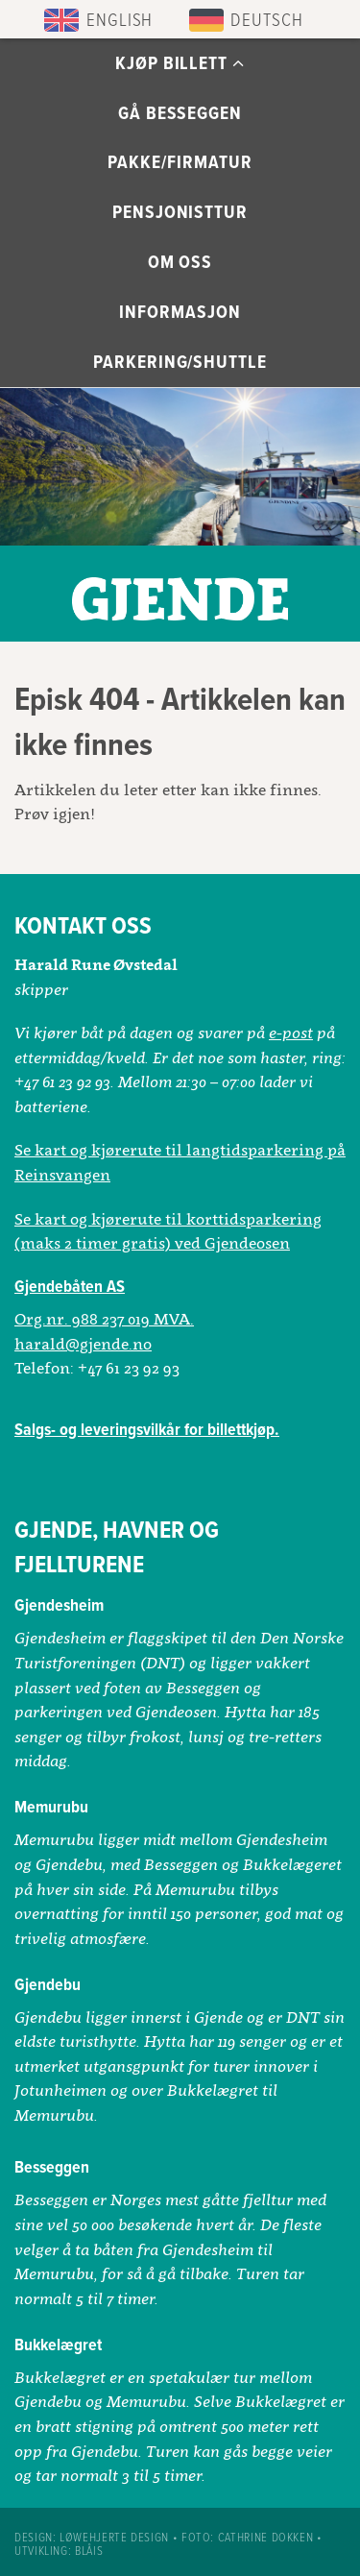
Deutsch (266, 21)
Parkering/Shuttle (180, 363)
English (120, 21)
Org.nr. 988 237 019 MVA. (104, 1318)
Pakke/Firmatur (180, 163)
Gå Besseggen (180, 114)
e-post (291, 1032)
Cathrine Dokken (266, 2538)
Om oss (180, 263)
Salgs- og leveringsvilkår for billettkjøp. (146, 1431)
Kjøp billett (180, 64)
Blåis (89, 2551)
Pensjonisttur (180, 213)
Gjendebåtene (180, 594)
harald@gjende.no (83, 1343)
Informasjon (180, 313)
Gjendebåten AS (69, 1287)
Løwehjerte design (114, 2538)
